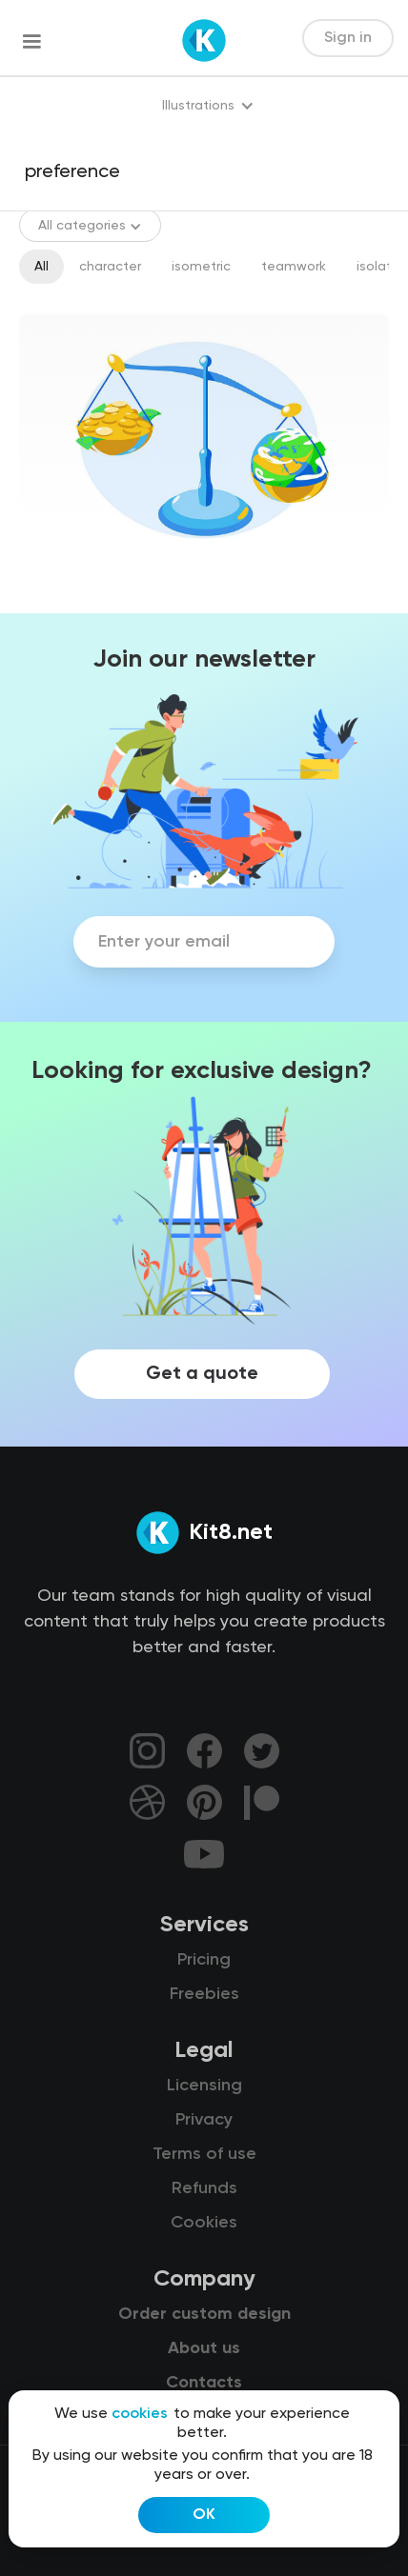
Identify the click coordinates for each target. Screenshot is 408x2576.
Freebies (204, 1994)
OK (204, 2515)
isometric (201, 266)
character (110, 266)
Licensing (204, 2085)
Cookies (204, 2222)
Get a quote (202, 1374)
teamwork (293, 266)
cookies (140, 2414)
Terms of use (204, 2154)
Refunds (204, 2188)
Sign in (348, 38)
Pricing (204, 1959)
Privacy (204, 2119)
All (41, 266)
